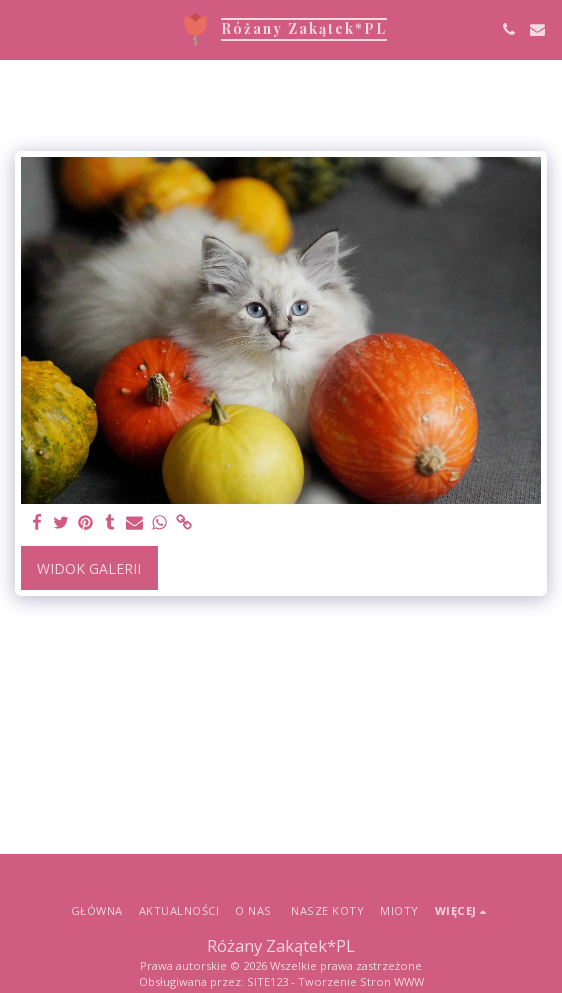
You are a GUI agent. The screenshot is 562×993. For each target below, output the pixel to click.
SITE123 (267, 981)
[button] (22, 28)
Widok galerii (89, 568)
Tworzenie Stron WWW (361, 981)
